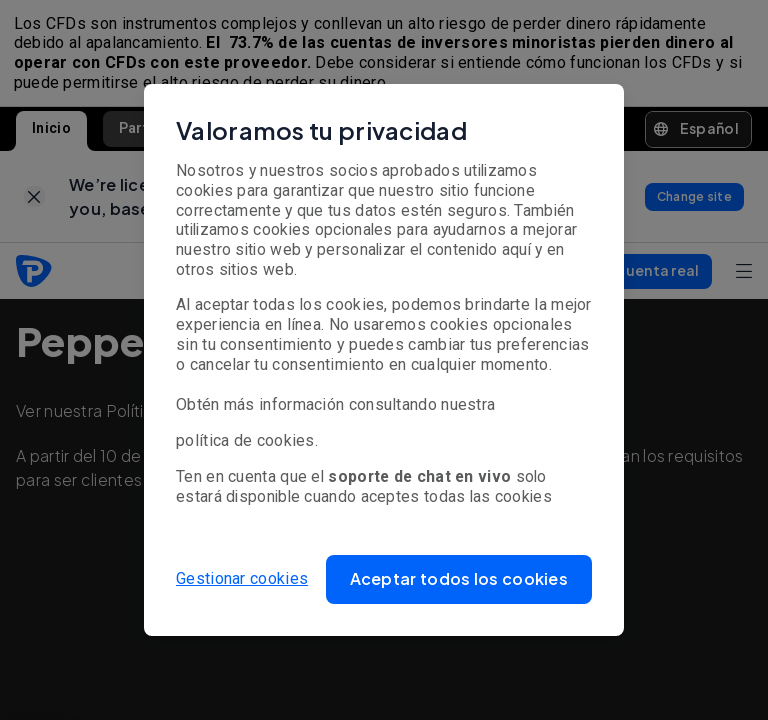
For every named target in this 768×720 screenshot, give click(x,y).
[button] (459, 579)
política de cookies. (247, 440)
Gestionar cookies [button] (242, 578)
